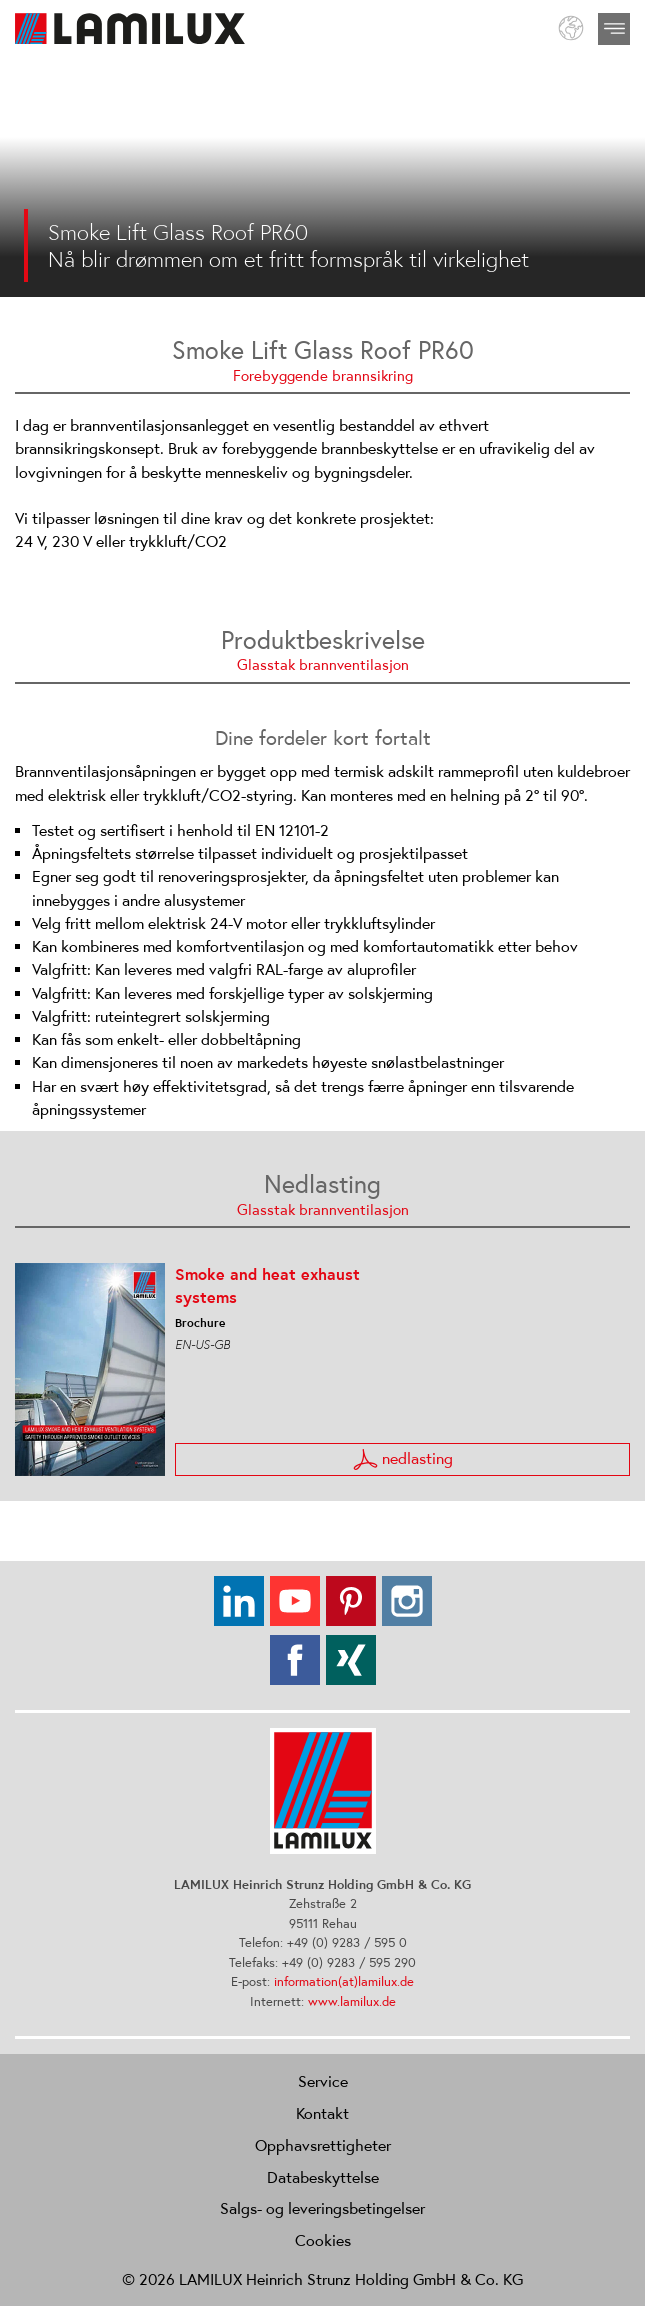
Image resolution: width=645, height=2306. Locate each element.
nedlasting (403, 1459)
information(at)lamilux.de (344, 1981)
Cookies (323, 2240)
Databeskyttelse (323, 2177)
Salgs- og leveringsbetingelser (322, 2208)
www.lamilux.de (352, 2001)
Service (323, 2081)
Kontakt (322, 2113)
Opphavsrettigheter (323, 2145)
